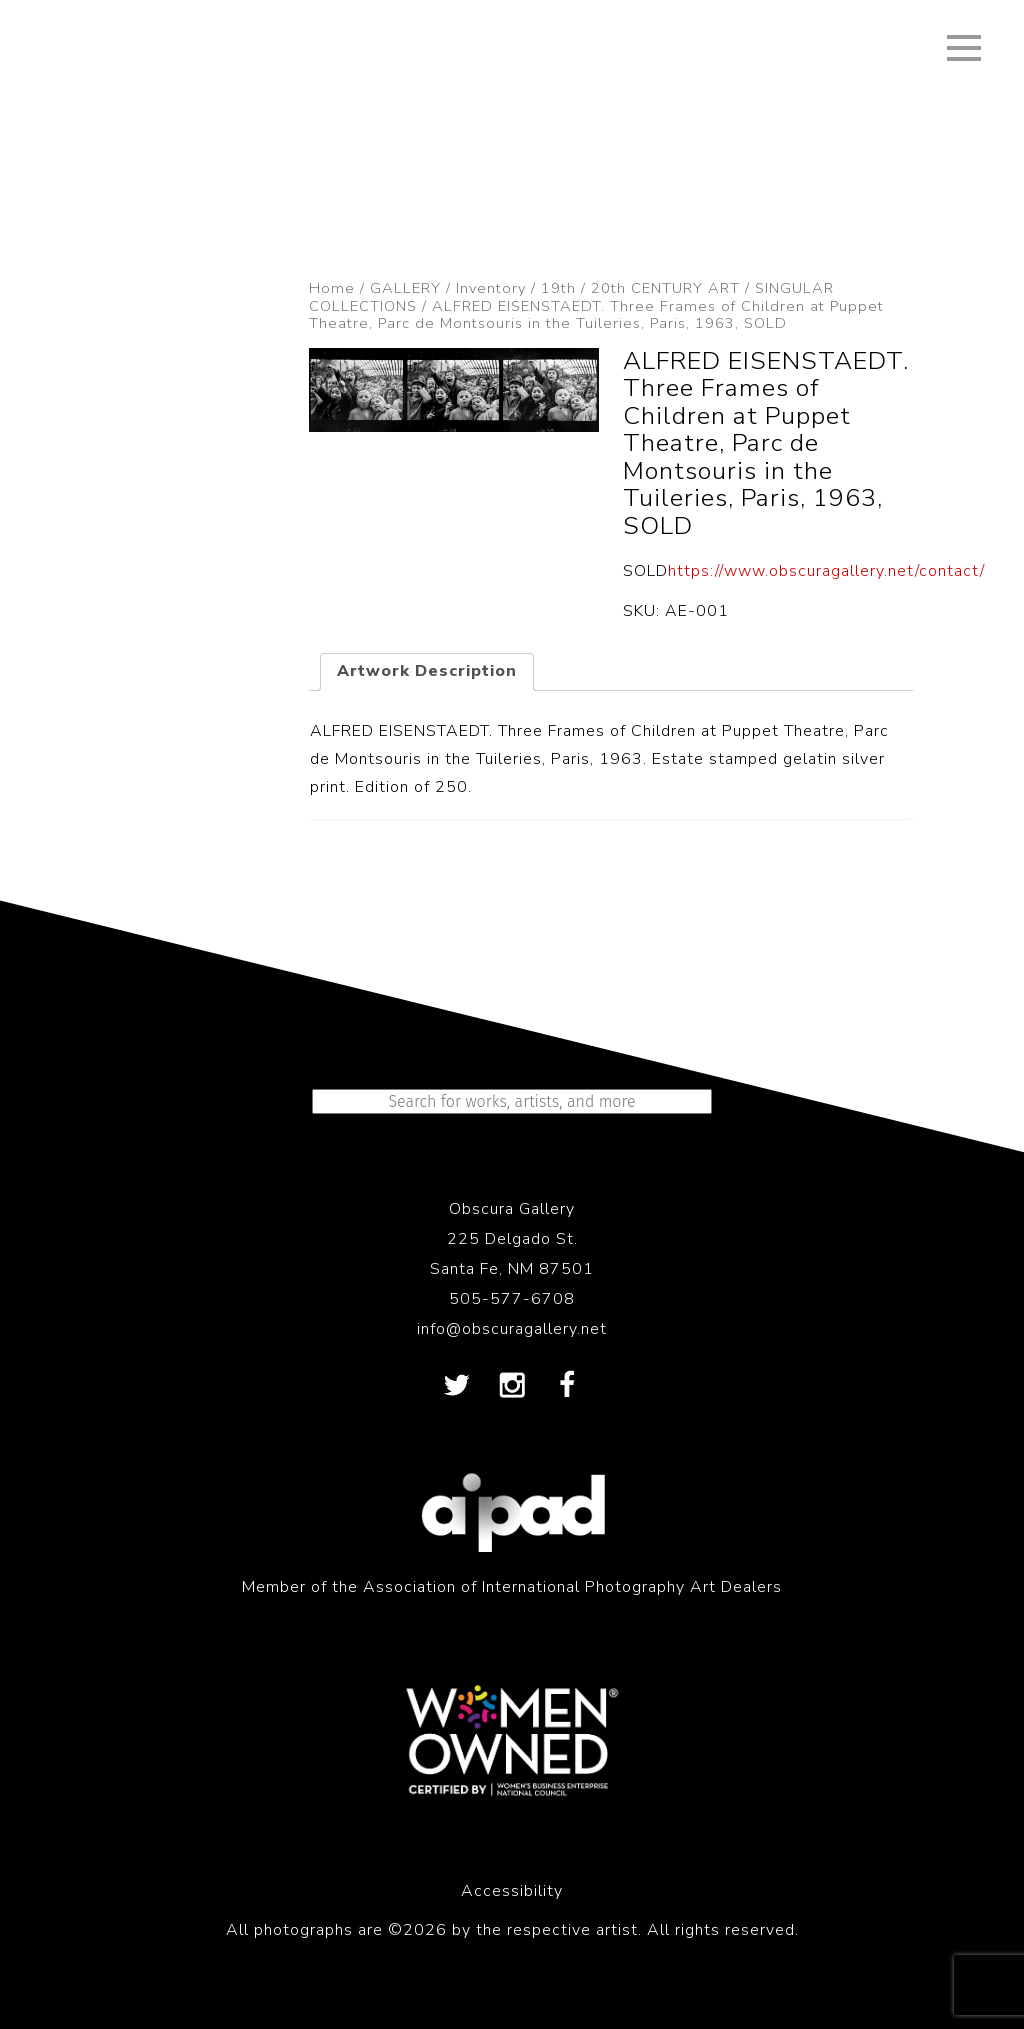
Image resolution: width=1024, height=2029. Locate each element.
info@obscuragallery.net (512, 1329)
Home (332, 288)
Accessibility (512, 1891)
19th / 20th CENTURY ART (640, 288)
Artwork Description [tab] (427, 671)
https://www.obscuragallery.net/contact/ (826, 571)
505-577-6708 (512, 1299)
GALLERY (405, 288)
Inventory (491, 288)
